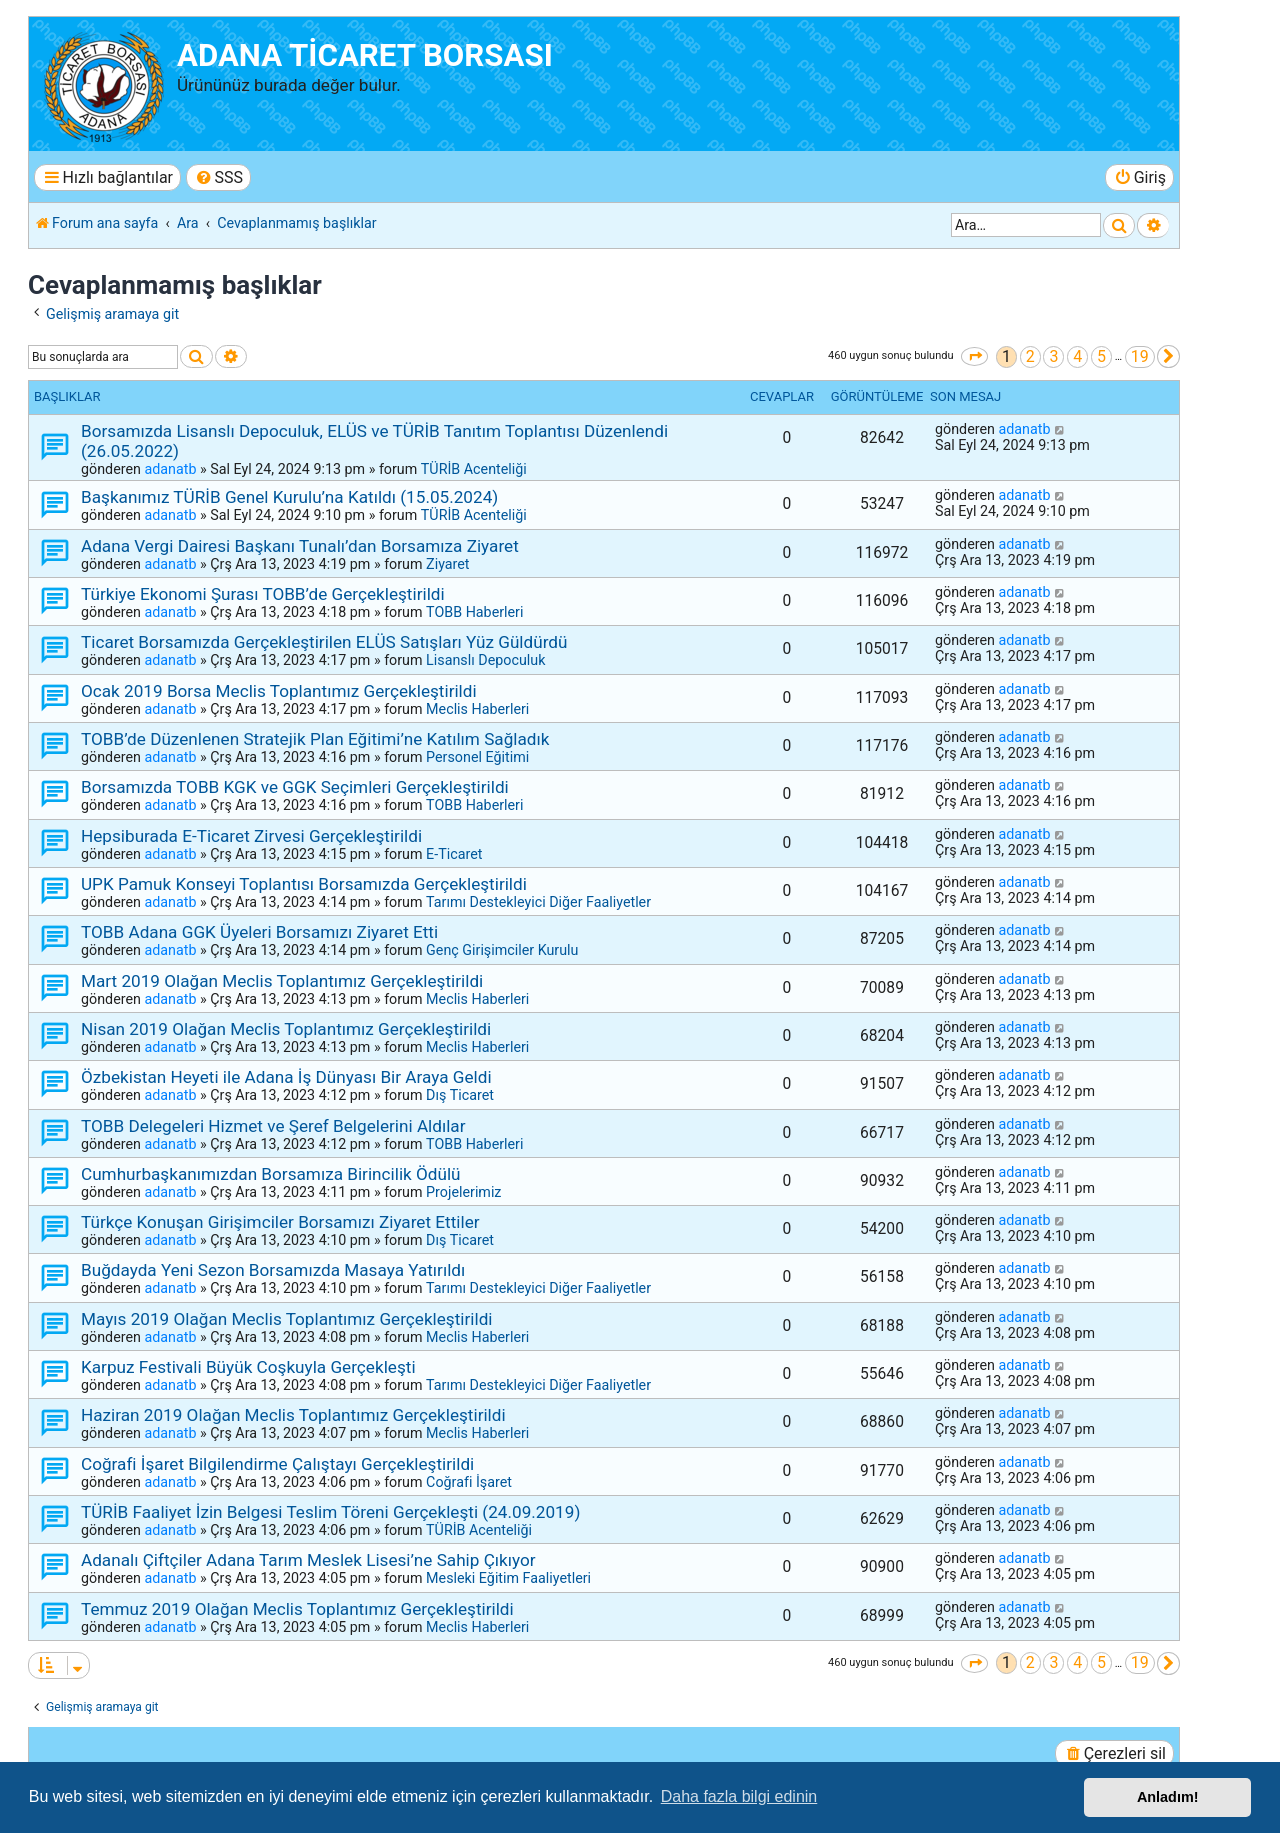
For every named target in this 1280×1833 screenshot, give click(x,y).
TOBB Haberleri (474, 612)
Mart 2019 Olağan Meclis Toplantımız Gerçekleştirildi (282, 981)
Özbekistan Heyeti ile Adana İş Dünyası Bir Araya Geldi (286, 1077)
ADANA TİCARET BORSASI (365, 55)
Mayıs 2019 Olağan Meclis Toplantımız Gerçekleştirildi (287, 1319)
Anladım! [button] (1168, 1797)
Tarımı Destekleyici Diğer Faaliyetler (538, 902)
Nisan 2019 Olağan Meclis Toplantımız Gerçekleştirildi (286, 1029)
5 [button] (1101, 356)
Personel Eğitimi (477, 757)
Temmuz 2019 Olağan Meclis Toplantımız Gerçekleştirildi (297, 1609)
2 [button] (1030, 356)
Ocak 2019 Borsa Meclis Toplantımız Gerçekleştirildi (279, 691)
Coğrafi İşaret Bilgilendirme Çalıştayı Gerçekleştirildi (277, 1464)
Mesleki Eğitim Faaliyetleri (508, 1578)
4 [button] (1077, 356)
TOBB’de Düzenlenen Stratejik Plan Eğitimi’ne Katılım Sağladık (315, 739)
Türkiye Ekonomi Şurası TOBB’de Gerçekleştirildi (263, 594)
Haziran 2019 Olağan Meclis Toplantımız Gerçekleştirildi (293, 1415)
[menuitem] (218, 177)
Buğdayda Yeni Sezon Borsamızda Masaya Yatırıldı (273, 1270)
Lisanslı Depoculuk (485, 660)
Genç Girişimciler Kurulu (502, 950)
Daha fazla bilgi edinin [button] (739, 1796)
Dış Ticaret (460, 1095)
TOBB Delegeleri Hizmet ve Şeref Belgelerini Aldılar (273, 1126)
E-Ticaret (454, 854)
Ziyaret (447, 564)
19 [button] (1140, 356)
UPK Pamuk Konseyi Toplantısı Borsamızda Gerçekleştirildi (304, 884)
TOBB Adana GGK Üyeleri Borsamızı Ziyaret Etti (259, 932)
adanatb (170, 469)
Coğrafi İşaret (469, 1482)
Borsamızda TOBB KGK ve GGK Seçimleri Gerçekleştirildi (295, 787)
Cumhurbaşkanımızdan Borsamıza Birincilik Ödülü (271, 1174)
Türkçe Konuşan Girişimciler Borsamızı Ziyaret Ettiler (280, 1222)
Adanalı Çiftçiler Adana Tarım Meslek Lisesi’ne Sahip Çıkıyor (308, 1560)
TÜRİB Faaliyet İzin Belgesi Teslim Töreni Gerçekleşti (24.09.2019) (330, 1512)
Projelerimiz (463, 1192)
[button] (974, 356)
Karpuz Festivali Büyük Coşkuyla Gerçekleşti (248, 1367)
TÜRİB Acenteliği (474, 469)
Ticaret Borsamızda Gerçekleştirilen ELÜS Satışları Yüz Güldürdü (324, 642)
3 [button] (1053, 356)
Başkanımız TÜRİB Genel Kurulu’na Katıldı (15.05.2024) (289, 497)
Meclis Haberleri (477, 709)
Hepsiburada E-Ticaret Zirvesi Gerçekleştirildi (251, 836)
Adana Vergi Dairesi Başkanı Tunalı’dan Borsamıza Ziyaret (300, 546)
